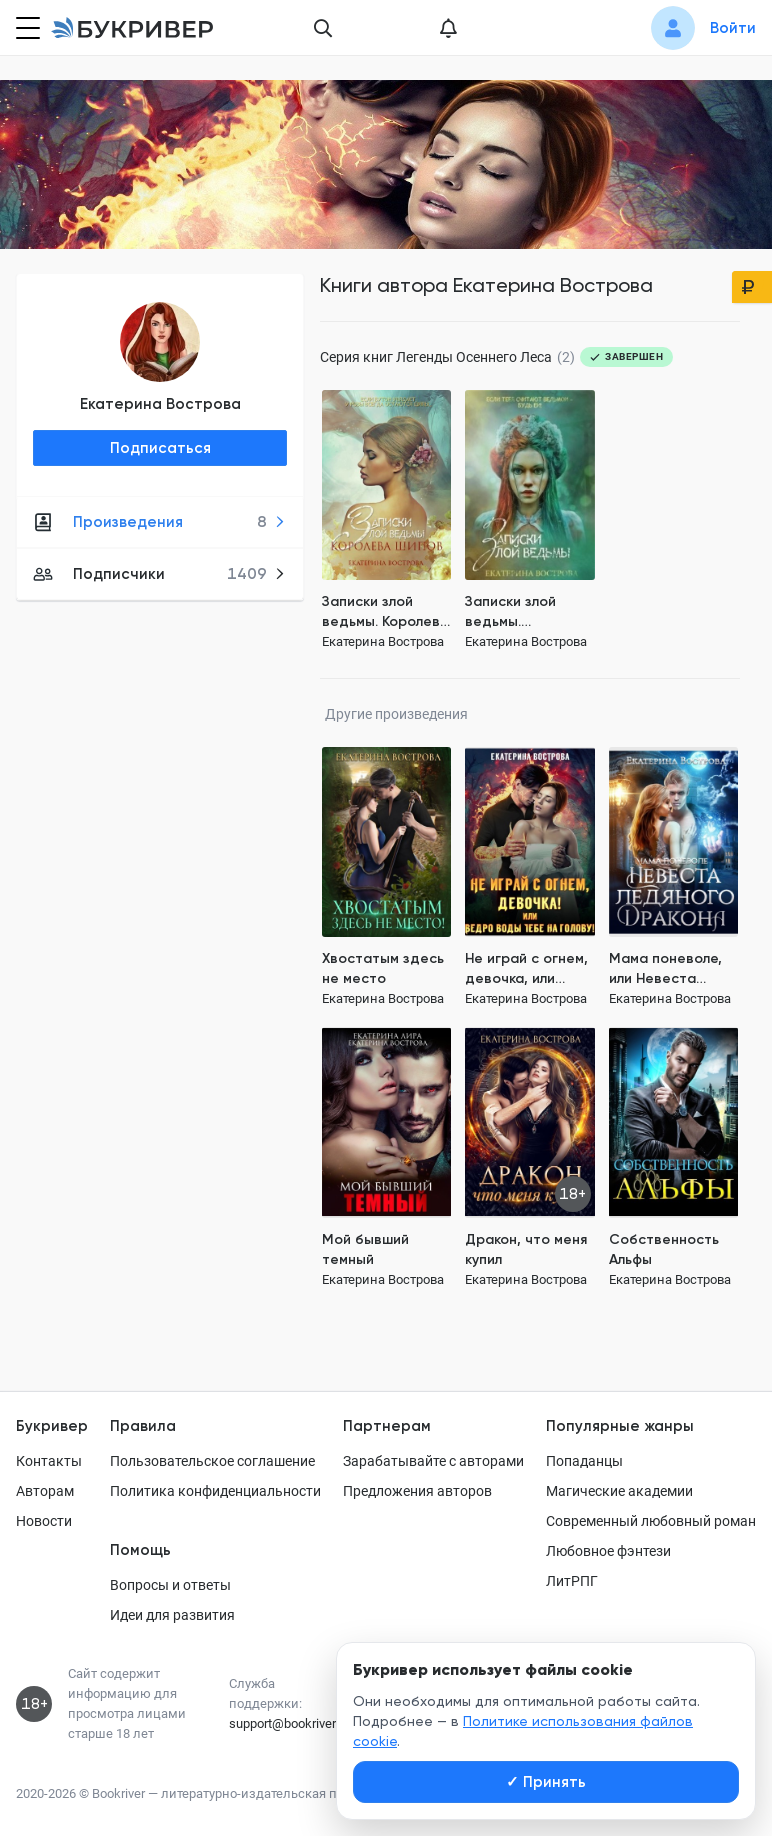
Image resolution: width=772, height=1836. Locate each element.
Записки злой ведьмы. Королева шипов (385, 612)
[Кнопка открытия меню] (26, 28)
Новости (44, 1521)
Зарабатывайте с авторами (433, 1461)
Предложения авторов (417, 1491)
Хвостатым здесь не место (383, 968)
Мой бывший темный (365, 1249)
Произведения (159, 522)
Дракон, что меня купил (526, 1249)
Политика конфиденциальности (215, 1491)
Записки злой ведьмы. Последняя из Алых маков (511, 612)
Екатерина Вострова (160, 404)
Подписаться (160, 448)
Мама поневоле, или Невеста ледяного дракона (673, 969)
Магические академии (619, 1491)
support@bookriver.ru (289, 1723)
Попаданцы (584, 1461)
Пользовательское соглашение (212, 1461)
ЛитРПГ (572, 1581)
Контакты (49, 1461)
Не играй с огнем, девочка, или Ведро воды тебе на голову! (528, 969)
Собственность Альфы (664, 1249)
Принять (546, 1782)
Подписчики (159, 574)
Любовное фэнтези (608, 1551)
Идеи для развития (172, 1615)
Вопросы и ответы (170, 1585)
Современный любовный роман (651, 1521)
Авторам (45, 1491)
